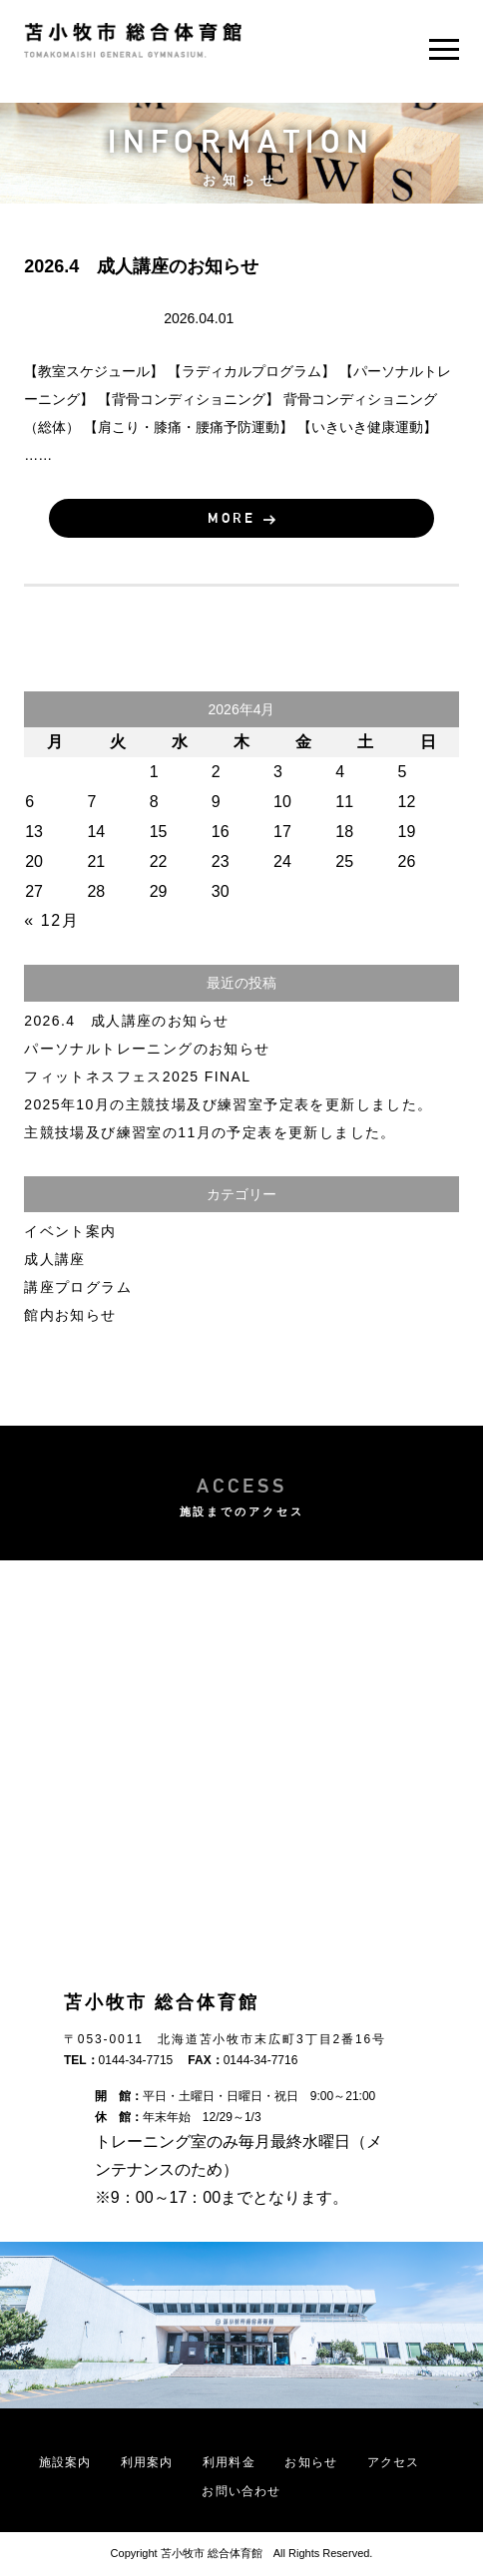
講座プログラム (78, 1287)
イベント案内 (70, 1231)
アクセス (393, 2462)
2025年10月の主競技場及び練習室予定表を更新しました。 (228, 1104)
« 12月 (51, 920)
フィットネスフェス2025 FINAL (137, 1076)
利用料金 (229, 2462)
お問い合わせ (241, 2491)
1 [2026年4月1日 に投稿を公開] (155, 771)
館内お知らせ (70, 1315)
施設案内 (65, 2462)
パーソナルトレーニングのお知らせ (146, 1049)
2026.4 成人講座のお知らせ (126, 1021)
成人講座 (89, 317)
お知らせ (310, 2462)
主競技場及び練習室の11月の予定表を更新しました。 (210, 1132)
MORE (231, 518)
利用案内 (147, 2462)
